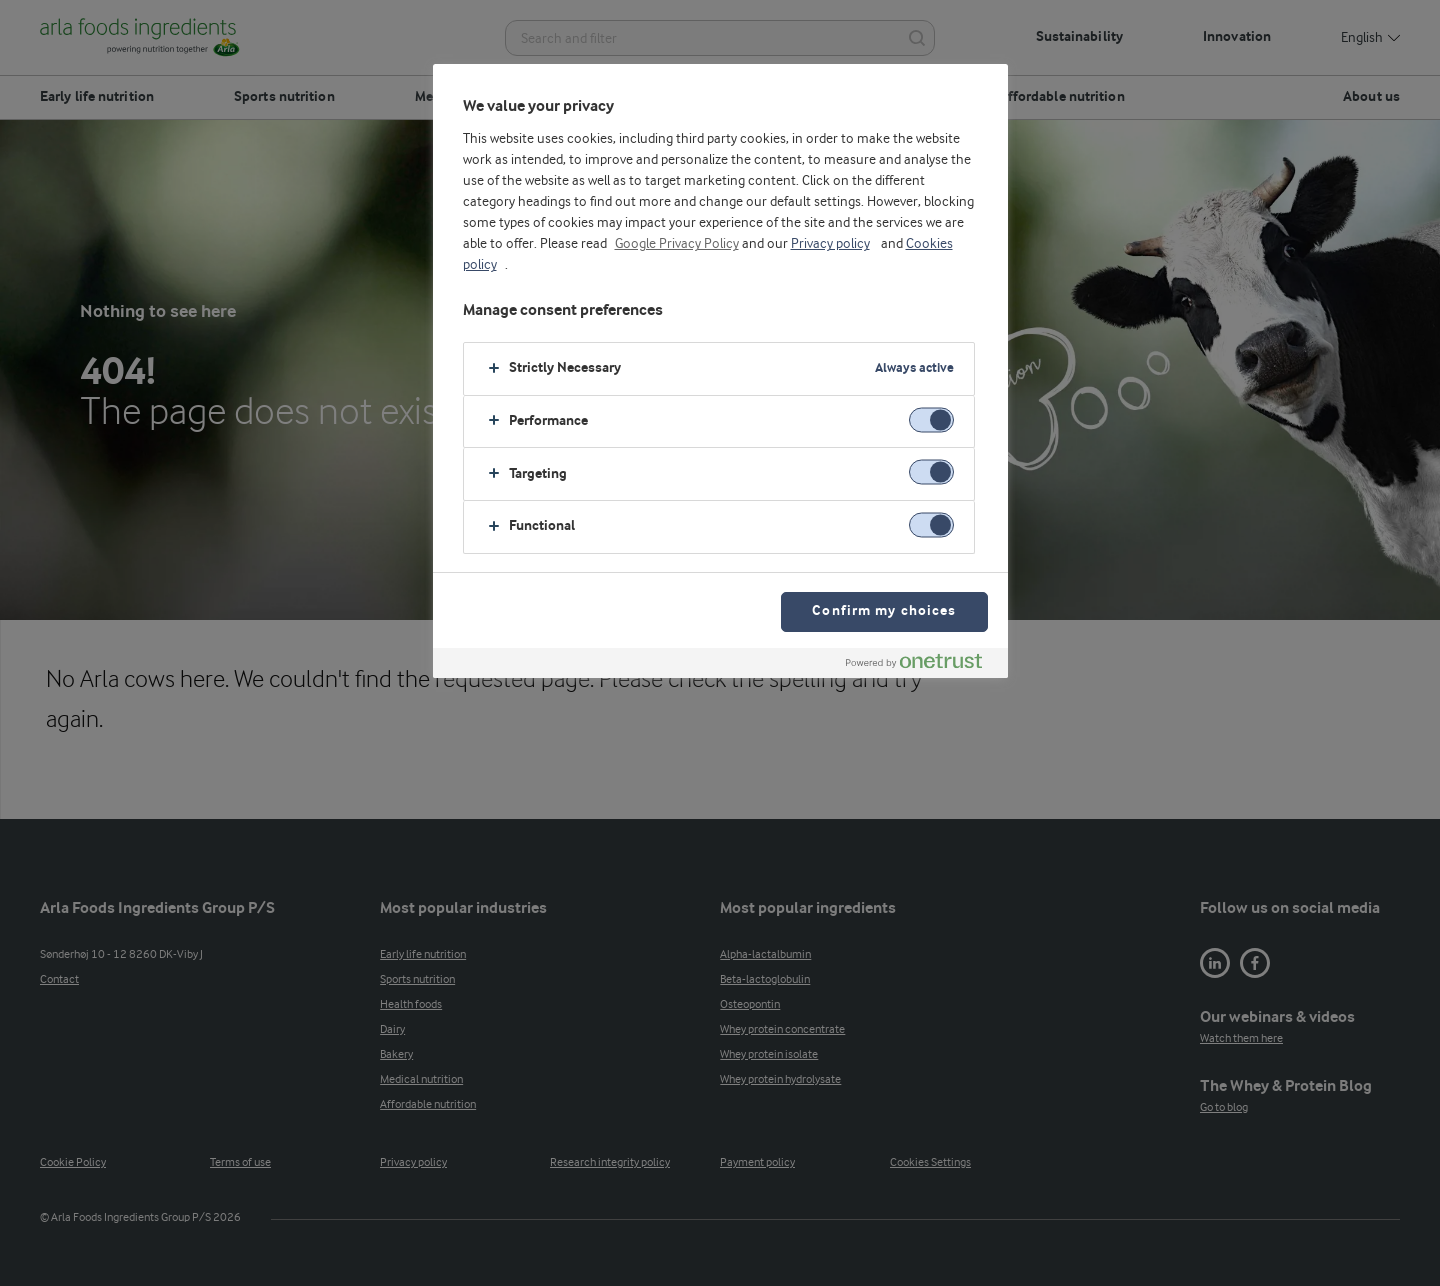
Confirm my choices (884, 611)
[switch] (931, 419)
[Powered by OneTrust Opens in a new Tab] (922, 665)
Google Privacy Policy (677, 244)
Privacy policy (830, 244)
